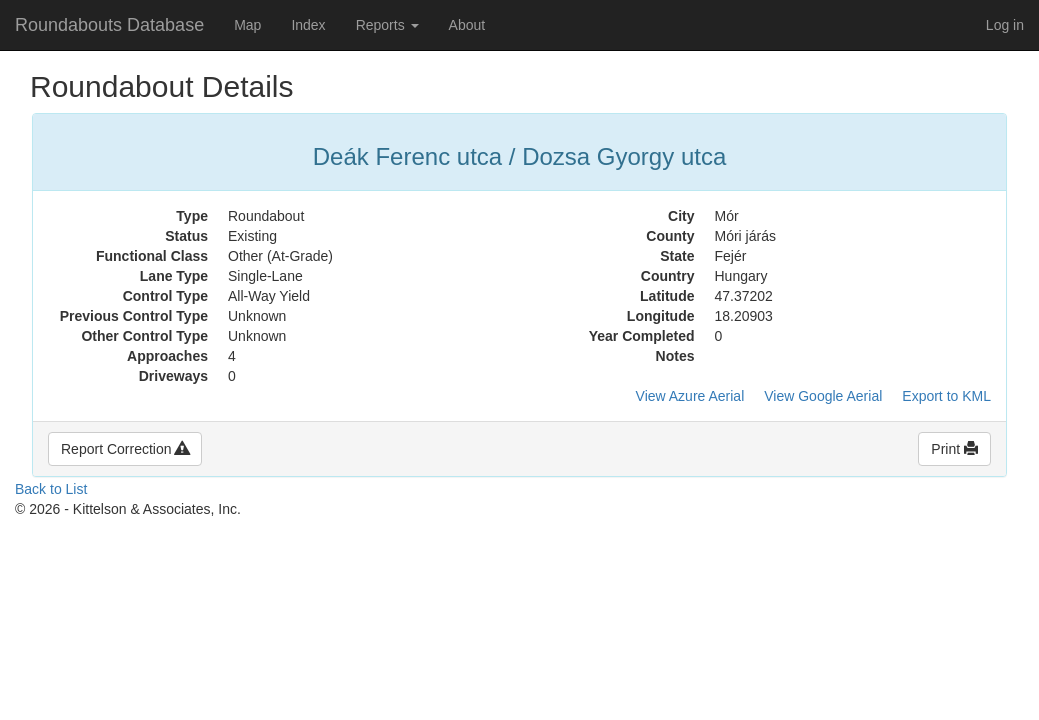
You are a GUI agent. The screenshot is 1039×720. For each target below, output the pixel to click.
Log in (1005, 25)
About (467, 25)
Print (954, 449)
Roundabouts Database (109, 25)
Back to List (51, 489)
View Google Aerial (823, 396)
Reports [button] (387, 25)
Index (308, 25)
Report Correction (125, 449)
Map (247, 25)
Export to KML (946, 396)
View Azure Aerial (690, 396)
